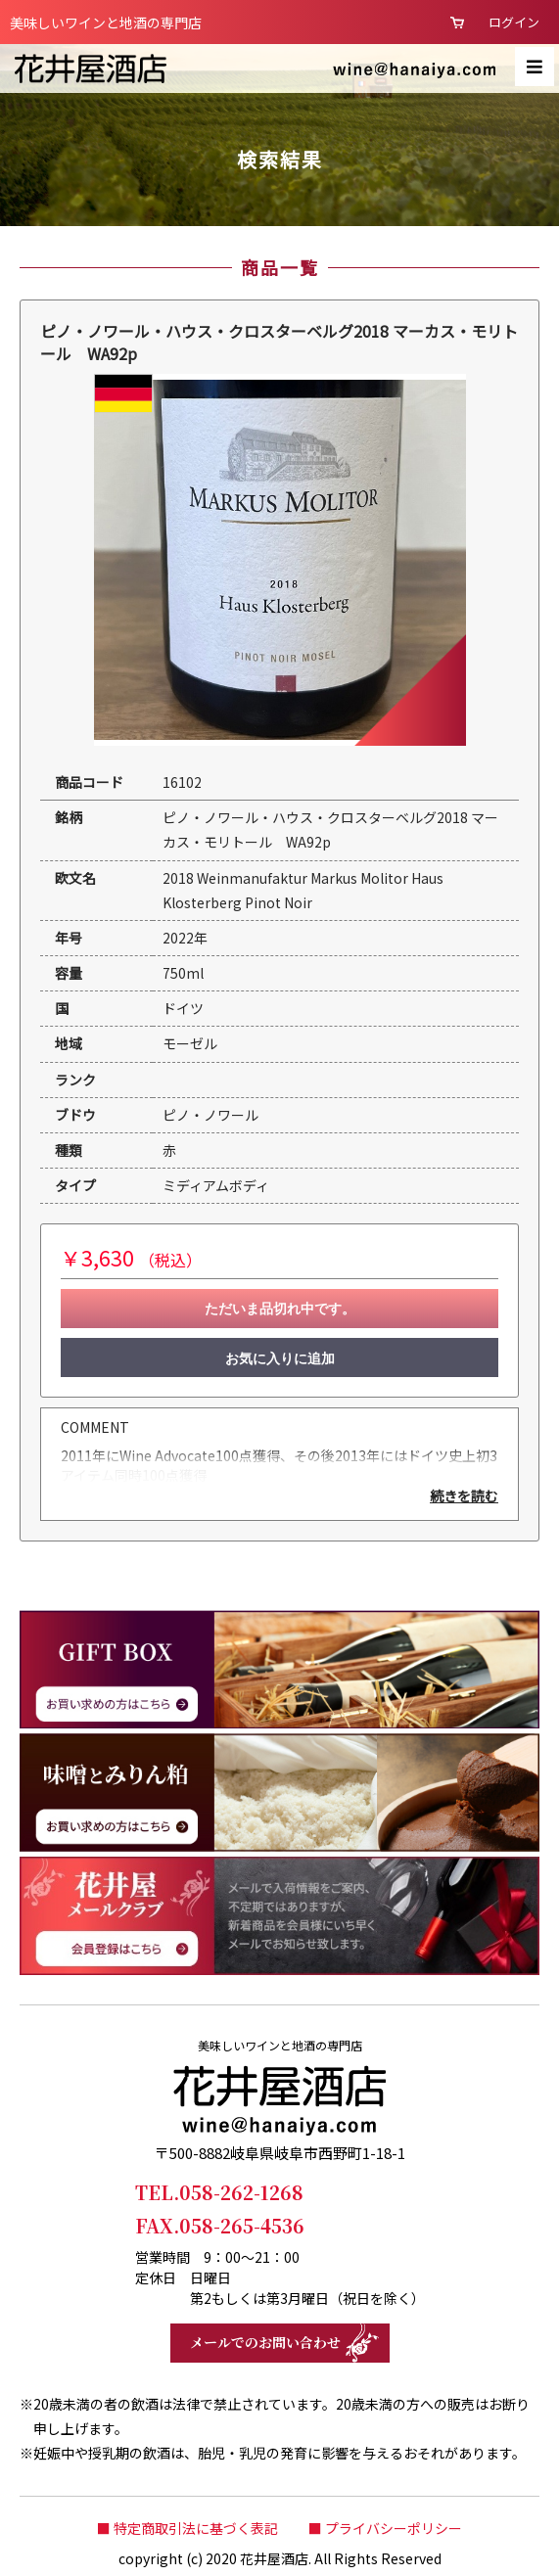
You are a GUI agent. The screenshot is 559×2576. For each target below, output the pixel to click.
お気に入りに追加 (280, 1358)
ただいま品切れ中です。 (280, 1308)
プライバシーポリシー (393, 2528)
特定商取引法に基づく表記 (196, 2528)
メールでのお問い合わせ (265, 2342)
